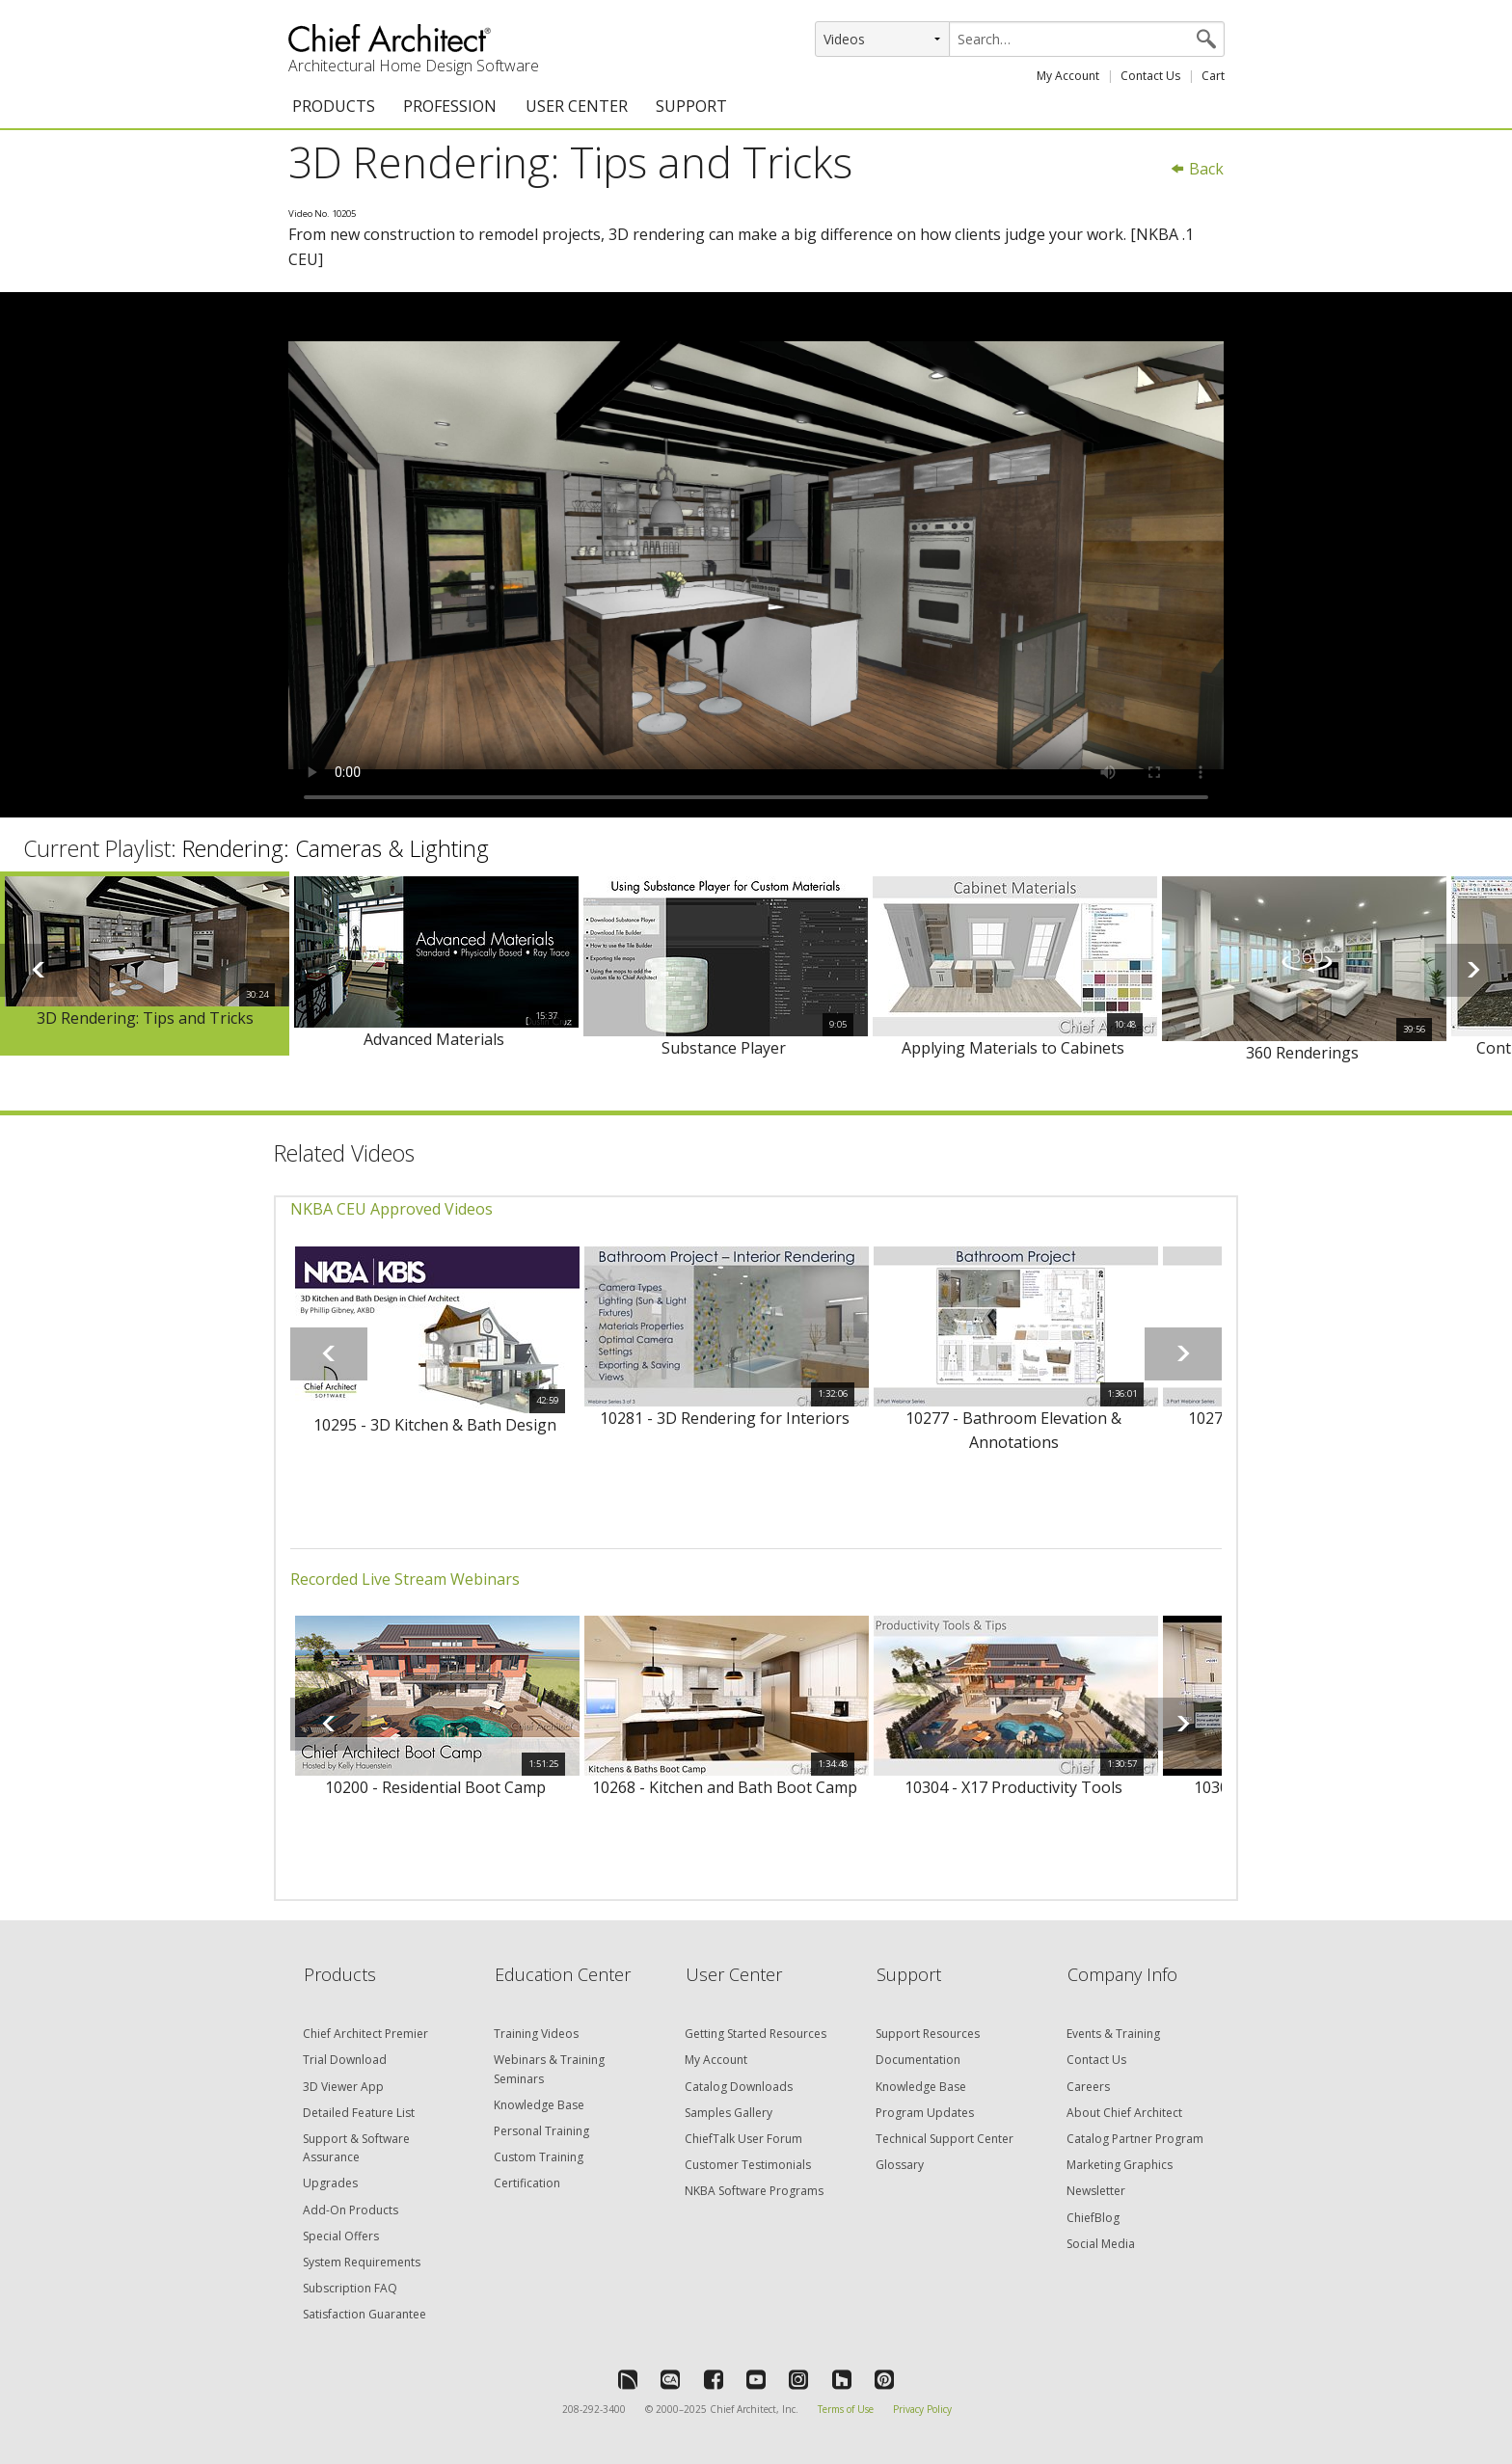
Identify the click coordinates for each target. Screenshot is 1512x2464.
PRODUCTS (333, 106)
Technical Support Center (944, 2138)
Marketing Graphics (1119, 2164)
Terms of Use (846, 2409)
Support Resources (928, 2033)
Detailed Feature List (359, 2112)
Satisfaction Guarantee (364, 2314)
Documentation (918, 2059)
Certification (527, 2183)
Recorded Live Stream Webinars (405, 1579)
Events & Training (1113, 2033)
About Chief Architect (1124, 2112)
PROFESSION (450, 106)
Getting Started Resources (755, 2033)
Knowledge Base (539, 2105)
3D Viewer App (343, 2086)
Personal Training (541, 2131)
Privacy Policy (922, 2409)
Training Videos (536, 2033)
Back (1197, 168)
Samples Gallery (728, 2112)
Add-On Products (350, 2210)
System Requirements (361, 2262)
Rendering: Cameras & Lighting (335, 848)
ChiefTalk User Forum (743, 2138)
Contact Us (1150, 75)
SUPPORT (691, 106)
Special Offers (341, 2236)
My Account (1068, 75)
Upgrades (330, 2183)
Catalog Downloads (739, 2086)
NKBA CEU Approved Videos (391, 1208)
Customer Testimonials (748, 2164)
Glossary (900, 2164)
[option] (144, 963)
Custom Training (538, 2157)
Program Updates (925, 2112)
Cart (1213, 75)
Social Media (1100, 2244)
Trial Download (345, 2059)
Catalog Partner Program (1134, 2138)
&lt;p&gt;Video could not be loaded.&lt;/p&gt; (756, 555)
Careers (1088, 2086)
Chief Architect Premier (365, 2033)
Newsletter (1095, 2191)
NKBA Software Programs (754, 2191)
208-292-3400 (594, 2409)
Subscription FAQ (350, 2288)
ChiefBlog (1093, 2218)
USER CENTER (577, 106)
